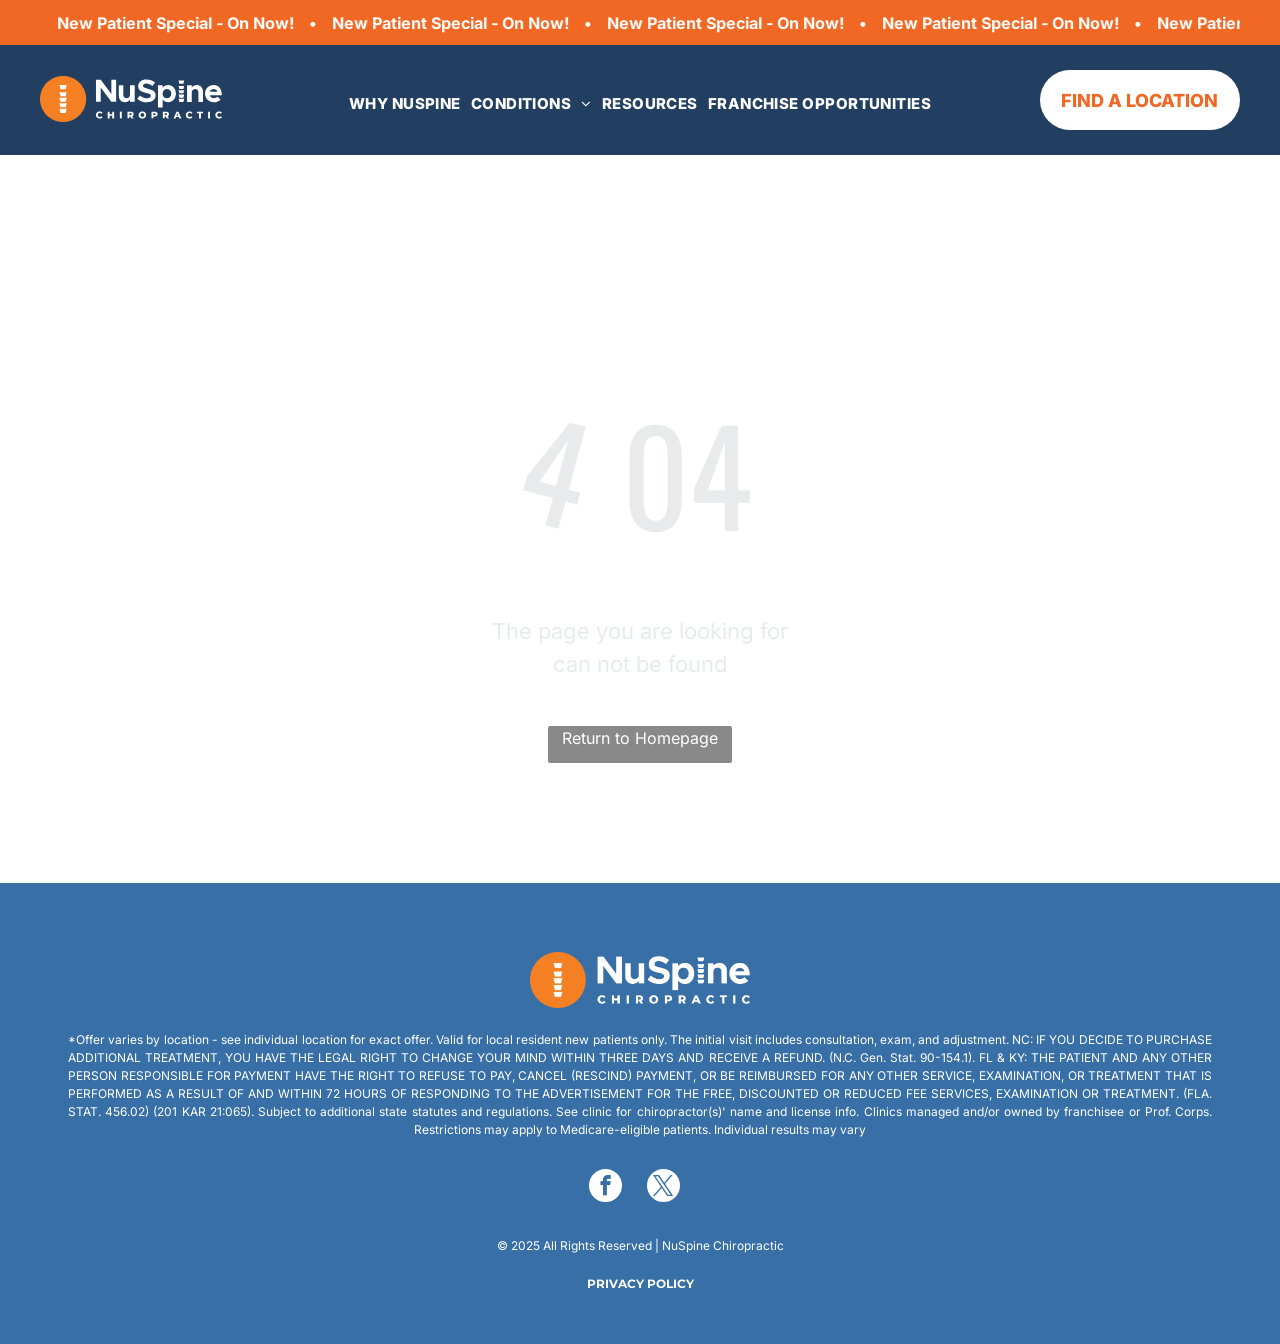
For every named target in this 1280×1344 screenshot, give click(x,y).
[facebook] (605, 1188)
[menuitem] (405, 104)
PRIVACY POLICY (640, 1283)
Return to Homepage (640, 738)
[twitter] (663, 1188)
